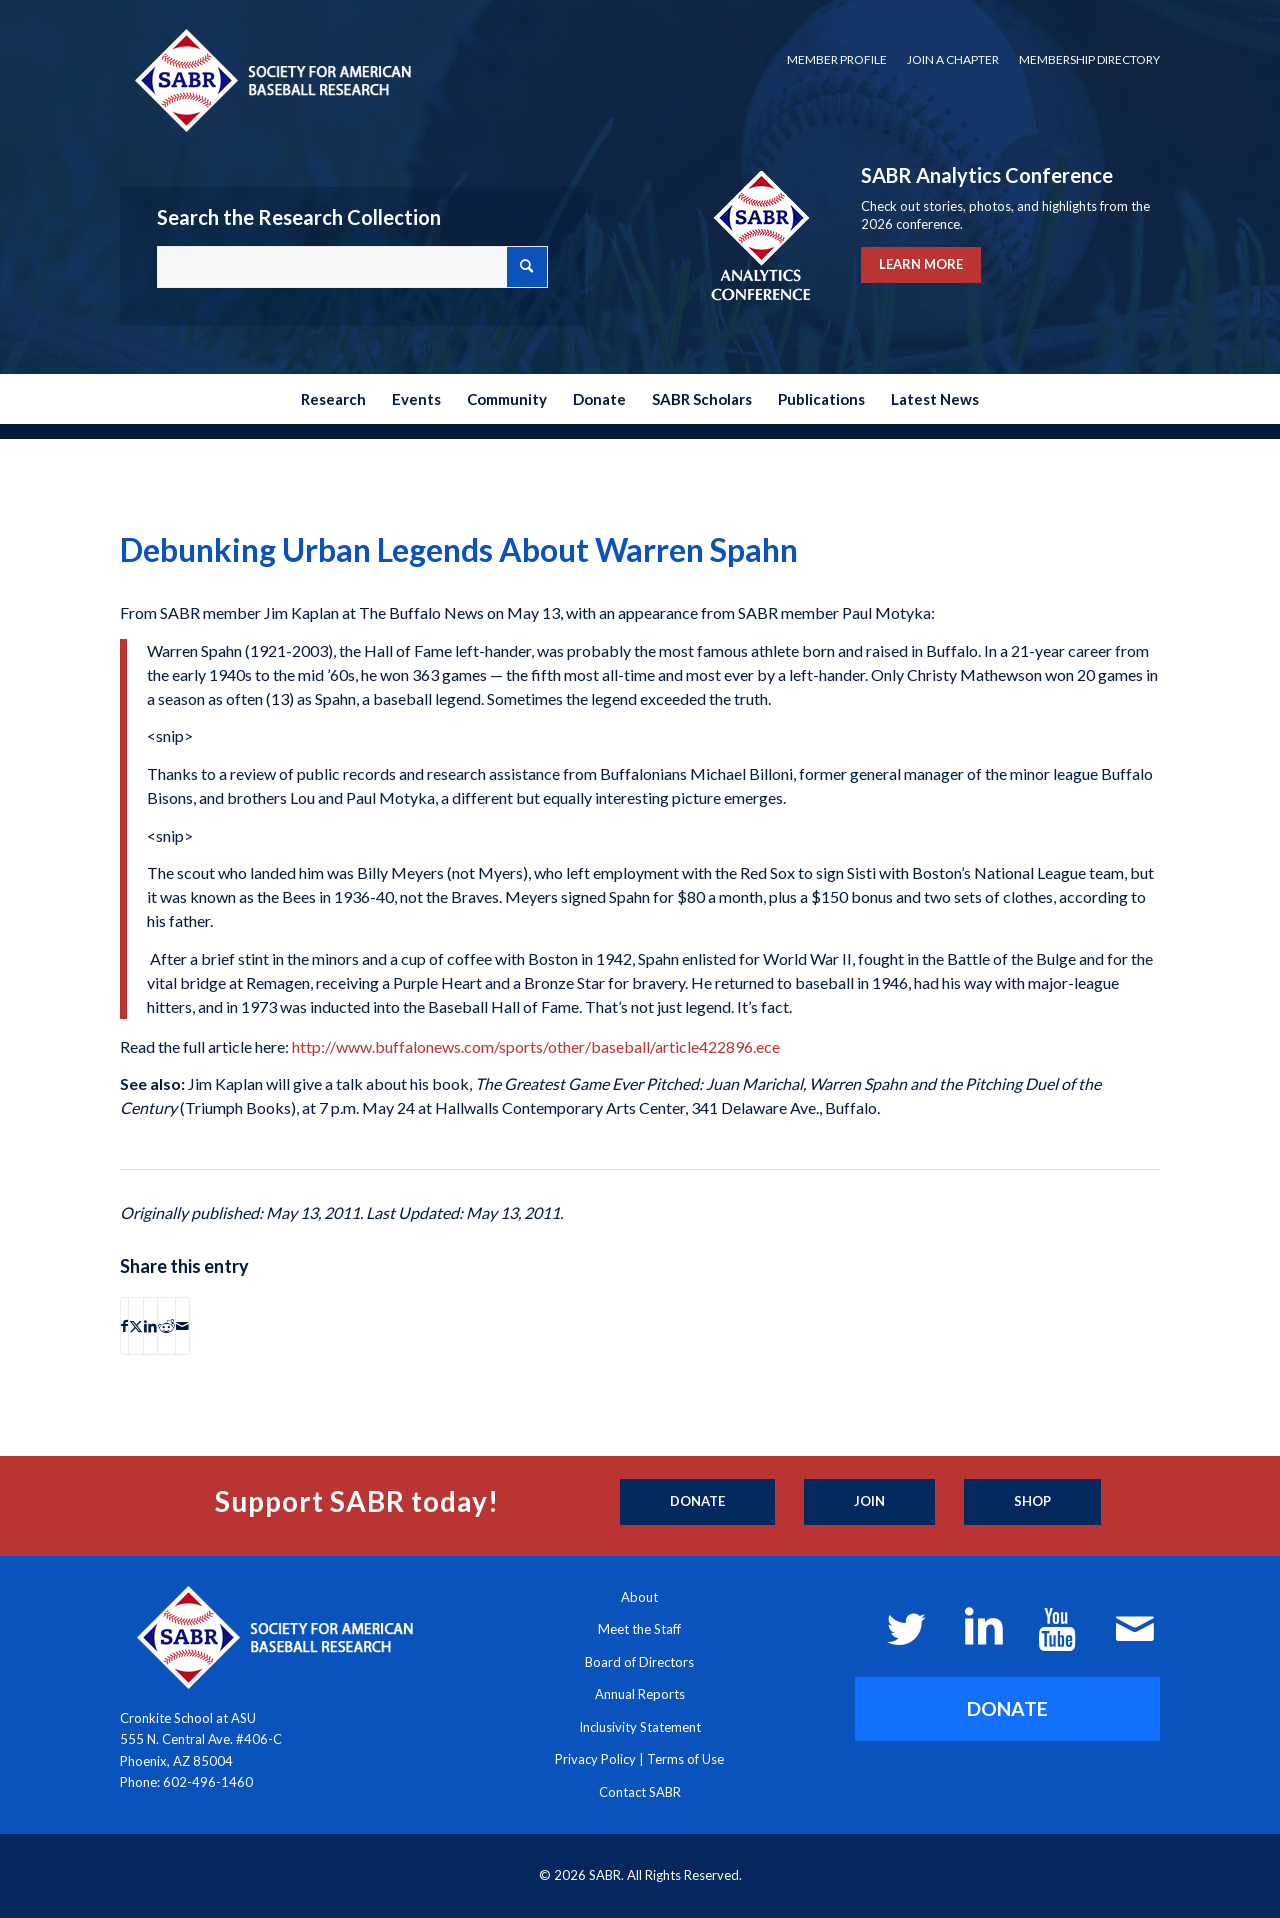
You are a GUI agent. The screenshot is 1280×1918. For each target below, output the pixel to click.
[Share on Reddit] (166, 1326)
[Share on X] (136, 1326)
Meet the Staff (639, 1629)
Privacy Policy (595, 1759)
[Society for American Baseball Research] (271, 79)
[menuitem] (837, 60)
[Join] (869, 1502)
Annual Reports (640, 1694)
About (639, 1597)
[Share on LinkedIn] (150, 1326)
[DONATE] (1007, 1708)
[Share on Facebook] (124, 1326)
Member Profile (837, 59)
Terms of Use (685, 1759)
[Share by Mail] (182, 1326)
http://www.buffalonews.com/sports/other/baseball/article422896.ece (536, 1046)
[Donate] (697, 1502)
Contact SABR (640, 1792)
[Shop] (1032, 1502)
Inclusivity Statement (640, 1727)
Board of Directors (639, 1662)
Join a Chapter (953, 59)
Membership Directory (1089, 59)
